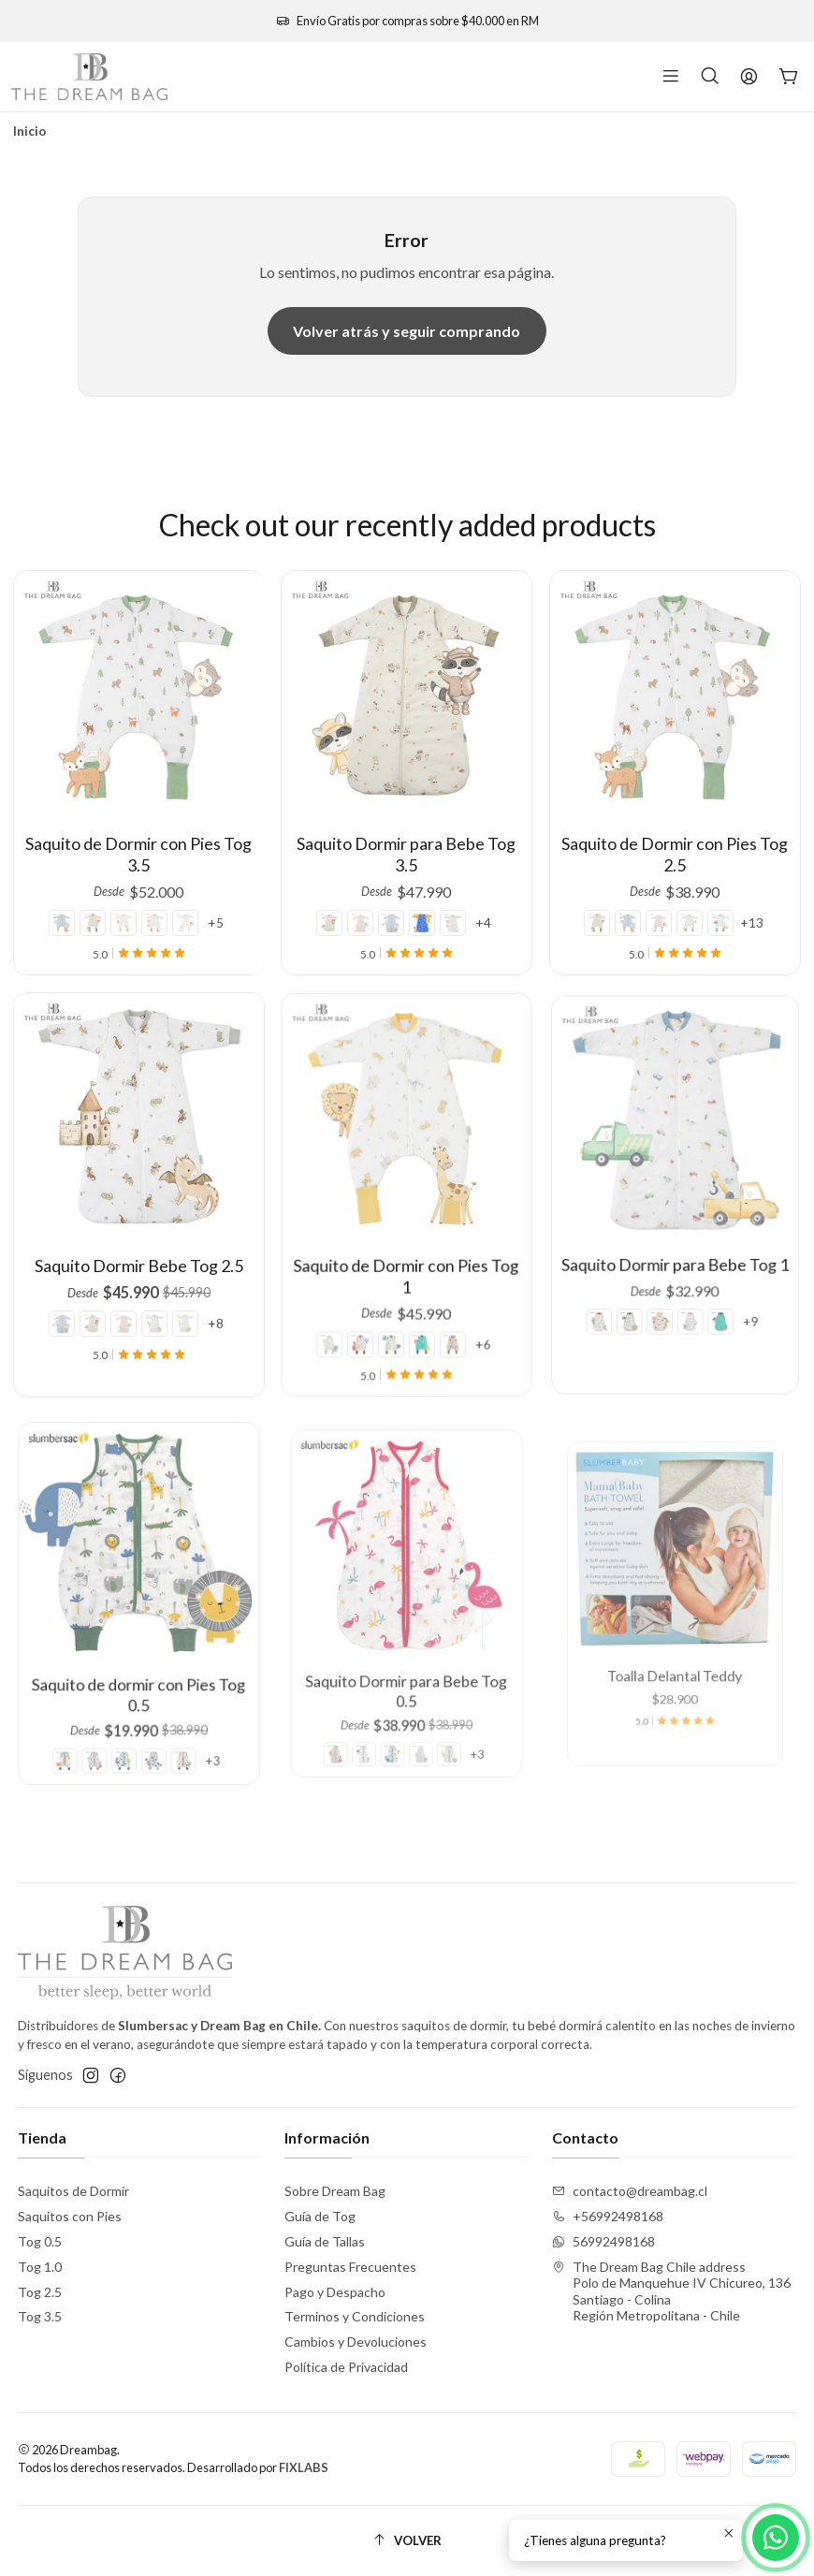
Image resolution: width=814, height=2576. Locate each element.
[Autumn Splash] (97, 908)
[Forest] (685, 881)
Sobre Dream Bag (334, 2191)
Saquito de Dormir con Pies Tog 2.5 (675, 832)
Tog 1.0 (40, 2267)
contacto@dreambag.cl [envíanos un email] (629, 2191)
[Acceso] (749, 77)
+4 (470, 897)
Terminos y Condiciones (354, 2316)
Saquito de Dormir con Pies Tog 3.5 (138, 847)
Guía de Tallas (324, 2241)
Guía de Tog (320, 2216)
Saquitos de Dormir (73, 2191)
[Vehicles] (708, 881)
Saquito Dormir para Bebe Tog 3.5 (407, 841)
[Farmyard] (152, 908)
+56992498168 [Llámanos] (607, 2216)
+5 (208, 908)
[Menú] (671, 77)
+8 (187, 1276)
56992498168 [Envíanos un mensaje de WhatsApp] (603, 2241)
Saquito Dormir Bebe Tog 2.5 (138, 1239)
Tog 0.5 (40, 2241)
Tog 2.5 (40, 2292)
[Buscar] (710, 77)
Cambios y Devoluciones (355, 2341)
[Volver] (407, 2541)
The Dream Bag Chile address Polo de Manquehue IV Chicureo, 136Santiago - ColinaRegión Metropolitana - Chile (671, 2291)
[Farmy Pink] (180, 908)
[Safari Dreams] (124, 908)
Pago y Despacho (334, 2292)
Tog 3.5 (40, 2316)
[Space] (419, 897)
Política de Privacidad (346, 2367)
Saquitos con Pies (70, 2216)
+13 (731, 881)
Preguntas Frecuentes (350, 2267)
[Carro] (789, 77)
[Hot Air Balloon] (68, 908)
